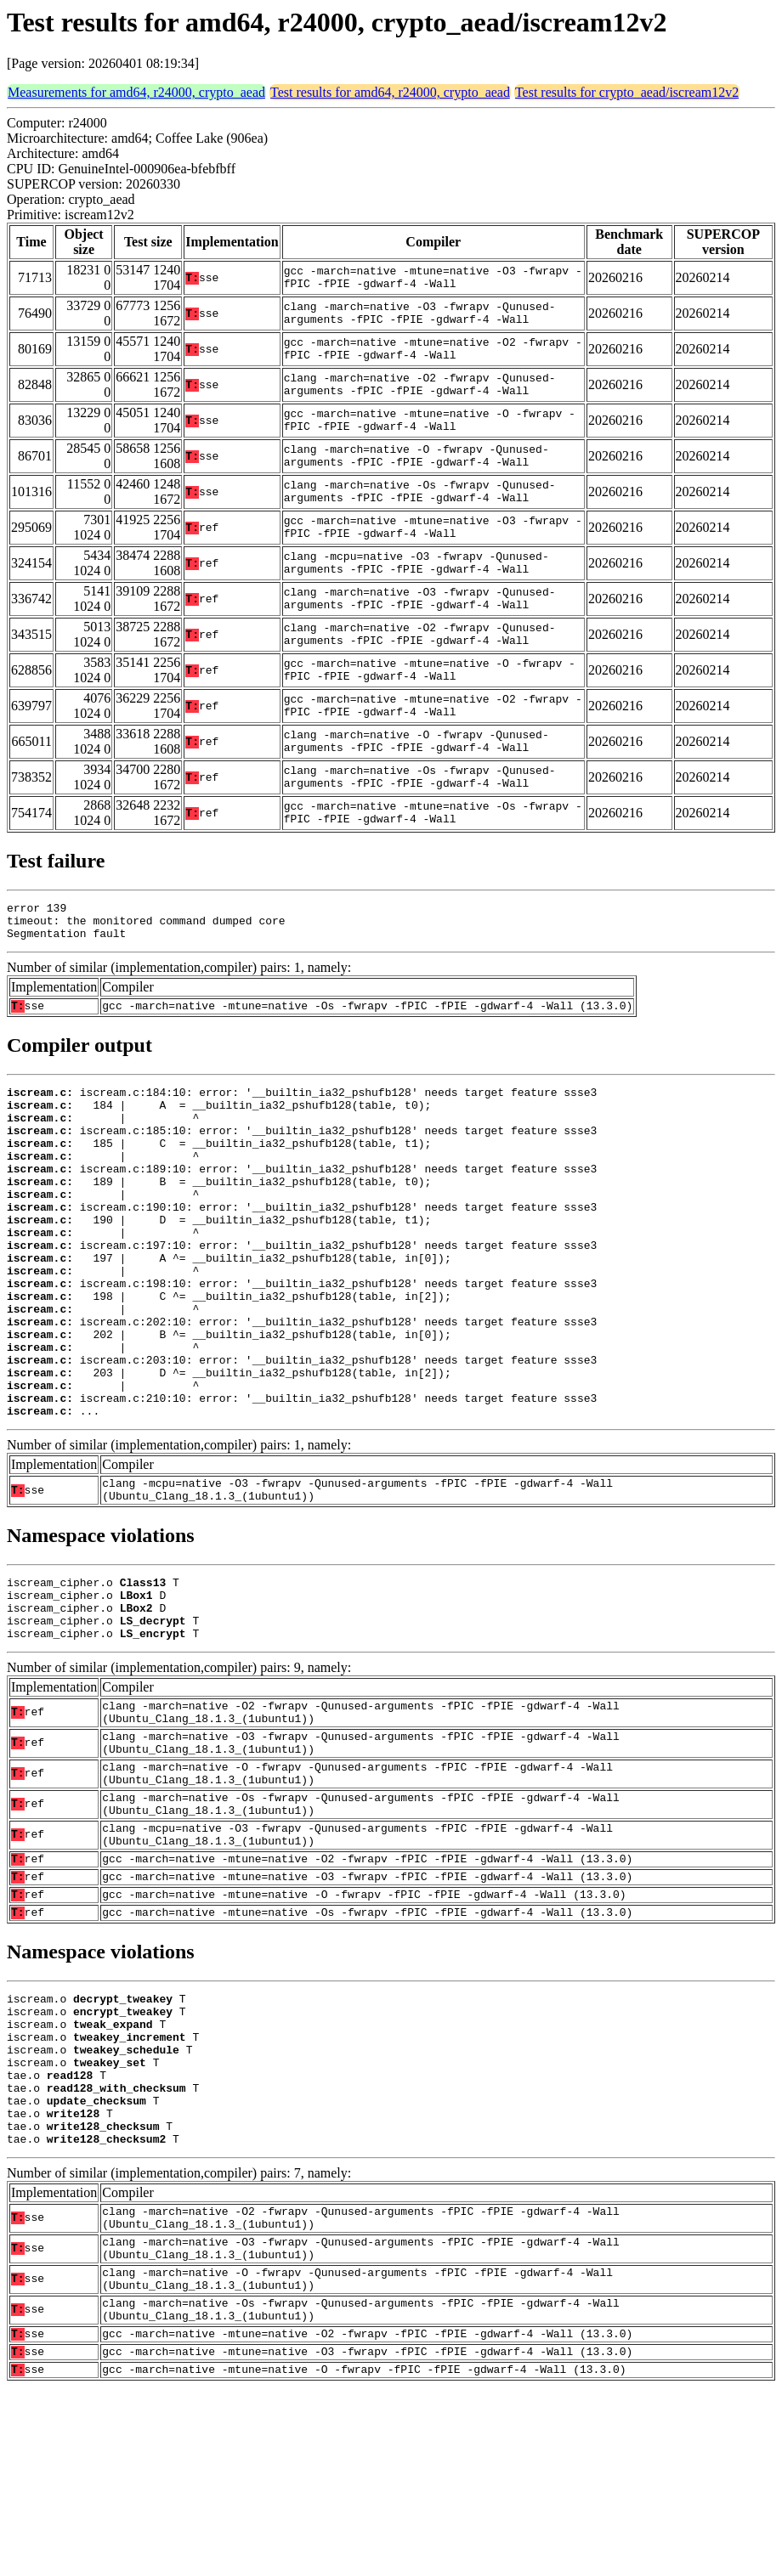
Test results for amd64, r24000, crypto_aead (390, 92)
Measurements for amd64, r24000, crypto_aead (136, 92)
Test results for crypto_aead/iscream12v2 (627, 92)
